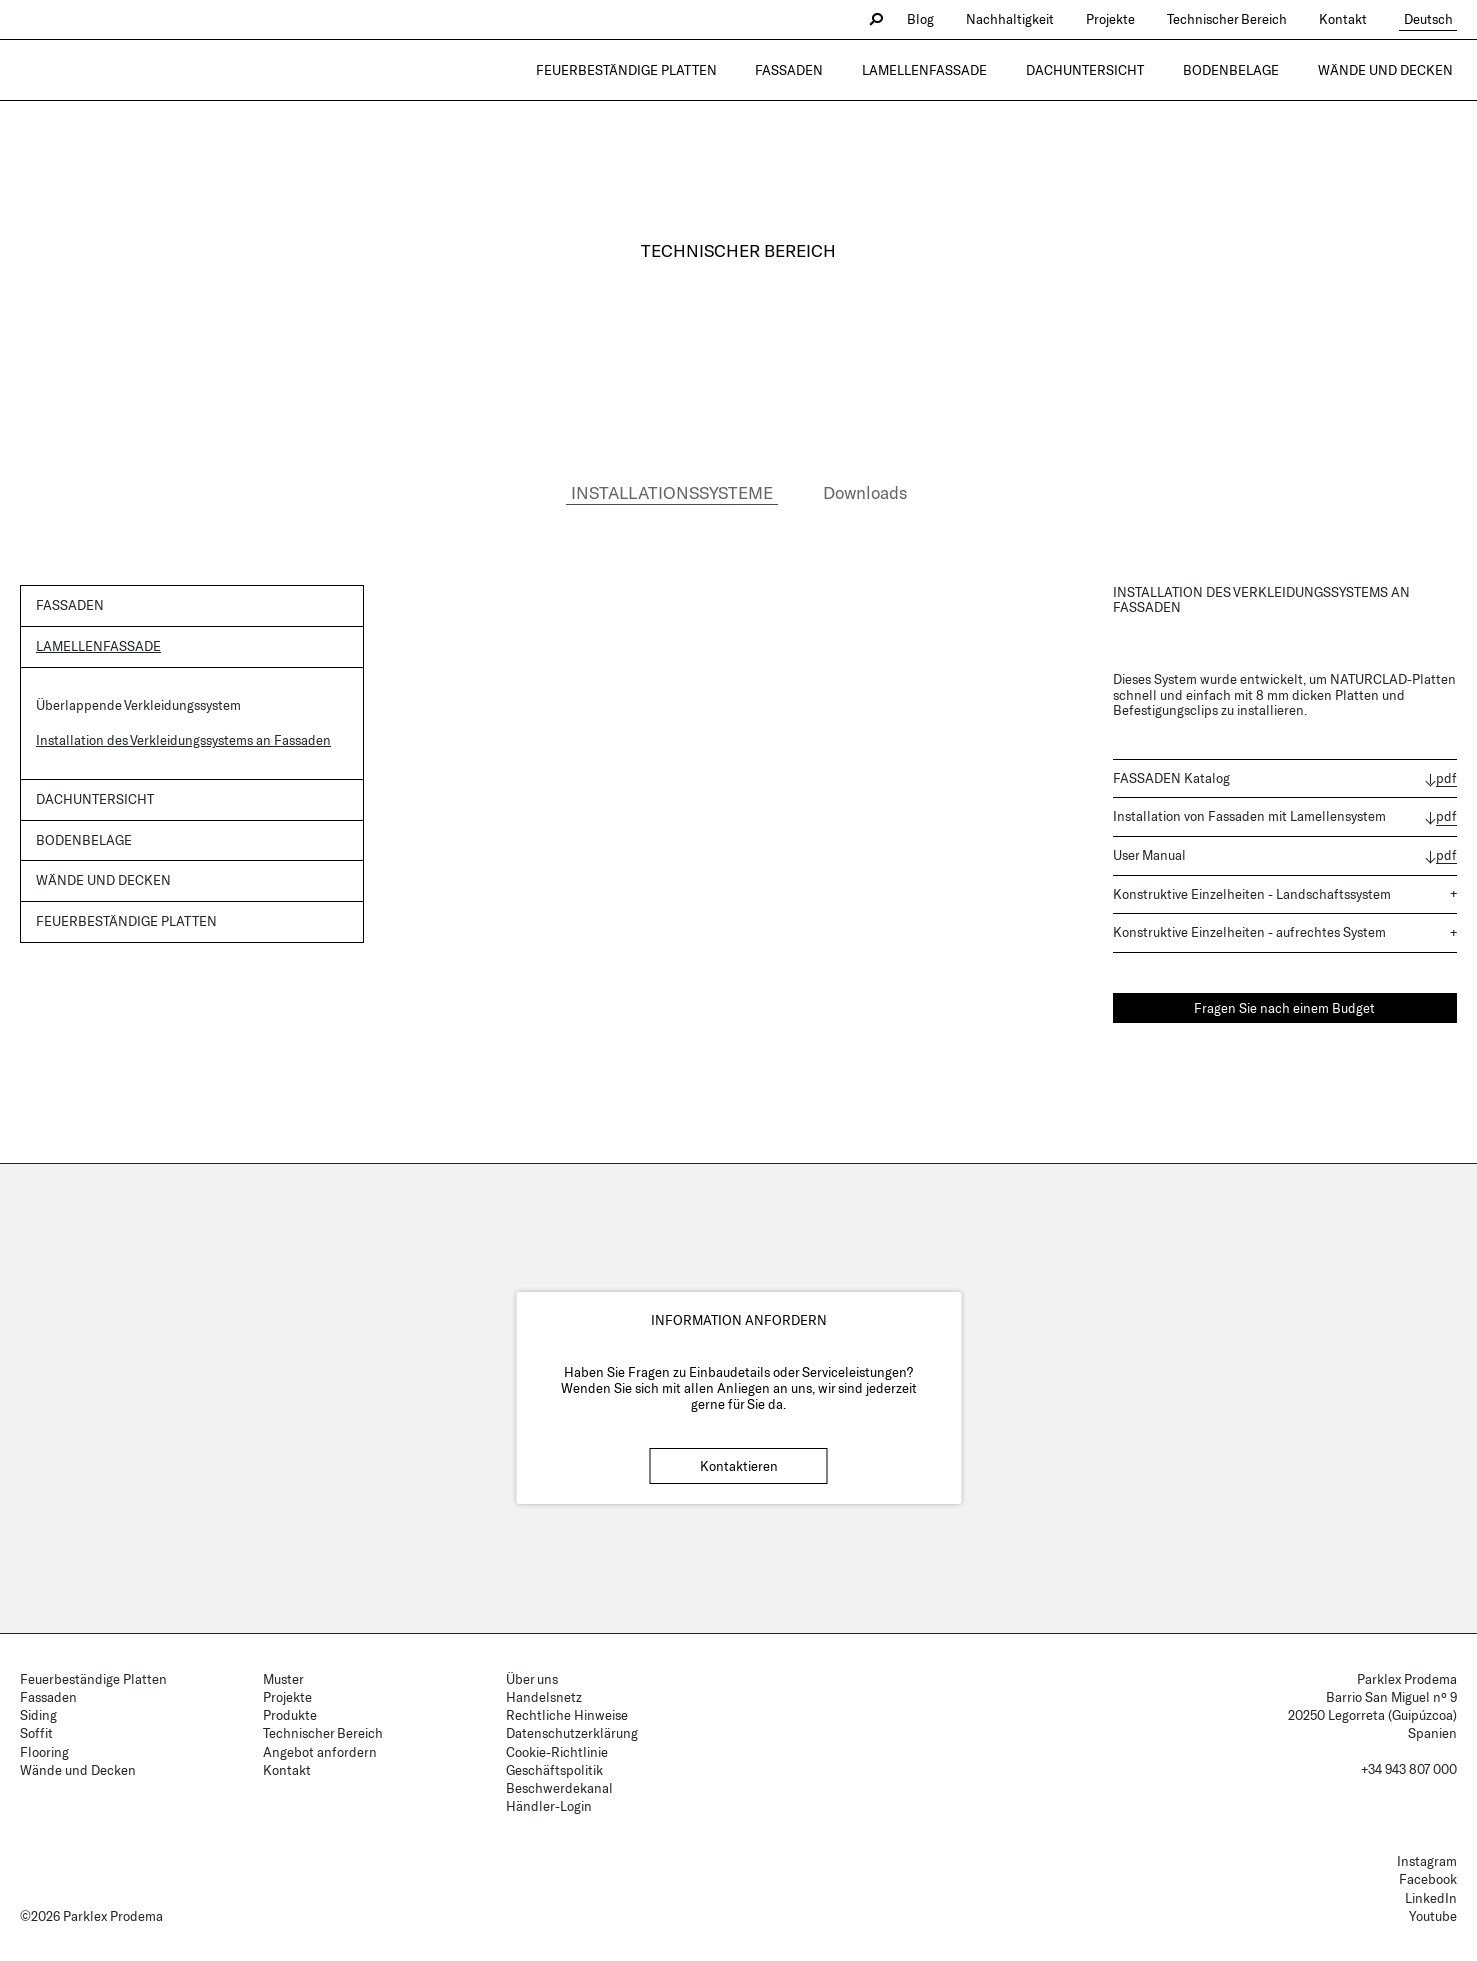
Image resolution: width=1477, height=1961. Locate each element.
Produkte (290, 1715)
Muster (283, 1679)
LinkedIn (1431, 1898)
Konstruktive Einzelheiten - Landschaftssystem (1252, 894)
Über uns (532, 1679)
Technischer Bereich (1236, 19)
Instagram (1427, 1861)
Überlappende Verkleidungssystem (138, 705)
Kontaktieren (739, 1466)
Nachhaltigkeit (1019, 19)
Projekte (1119, 19)
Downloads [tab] (865, 492)
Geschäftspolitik (554, 1770)
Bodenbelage (1244, 70)
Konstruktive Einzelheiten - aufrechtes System (1249, 932)
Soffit (36, 1733)
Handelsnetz (544, 1697)
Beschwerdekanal (559, 1788)
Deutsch (1432, 19)
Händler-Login (549, 1806)
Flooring (44, 1752)
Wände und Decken (1389, 70)
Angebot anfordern (320, 1752)
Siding (38, 1715)
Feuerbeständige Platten (674, 70)
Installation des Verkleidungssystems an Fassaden (183, 740)
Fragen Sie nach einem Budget (1284, 1008)
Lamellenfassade (955, 70)
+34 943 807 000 (1409, 1769)
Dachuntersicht (1107, 70)
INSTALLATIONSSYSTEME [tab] (672, 492)
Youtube (1433, 1916)
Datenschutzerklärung (572, 1733)
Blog (929, 19)
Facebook (1428, 1879)
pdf (1446, 778)
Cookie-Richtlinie (557, 1752)
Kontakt (1352, 19)
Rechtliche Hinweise (567, 1715)
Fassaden (829, 70)
